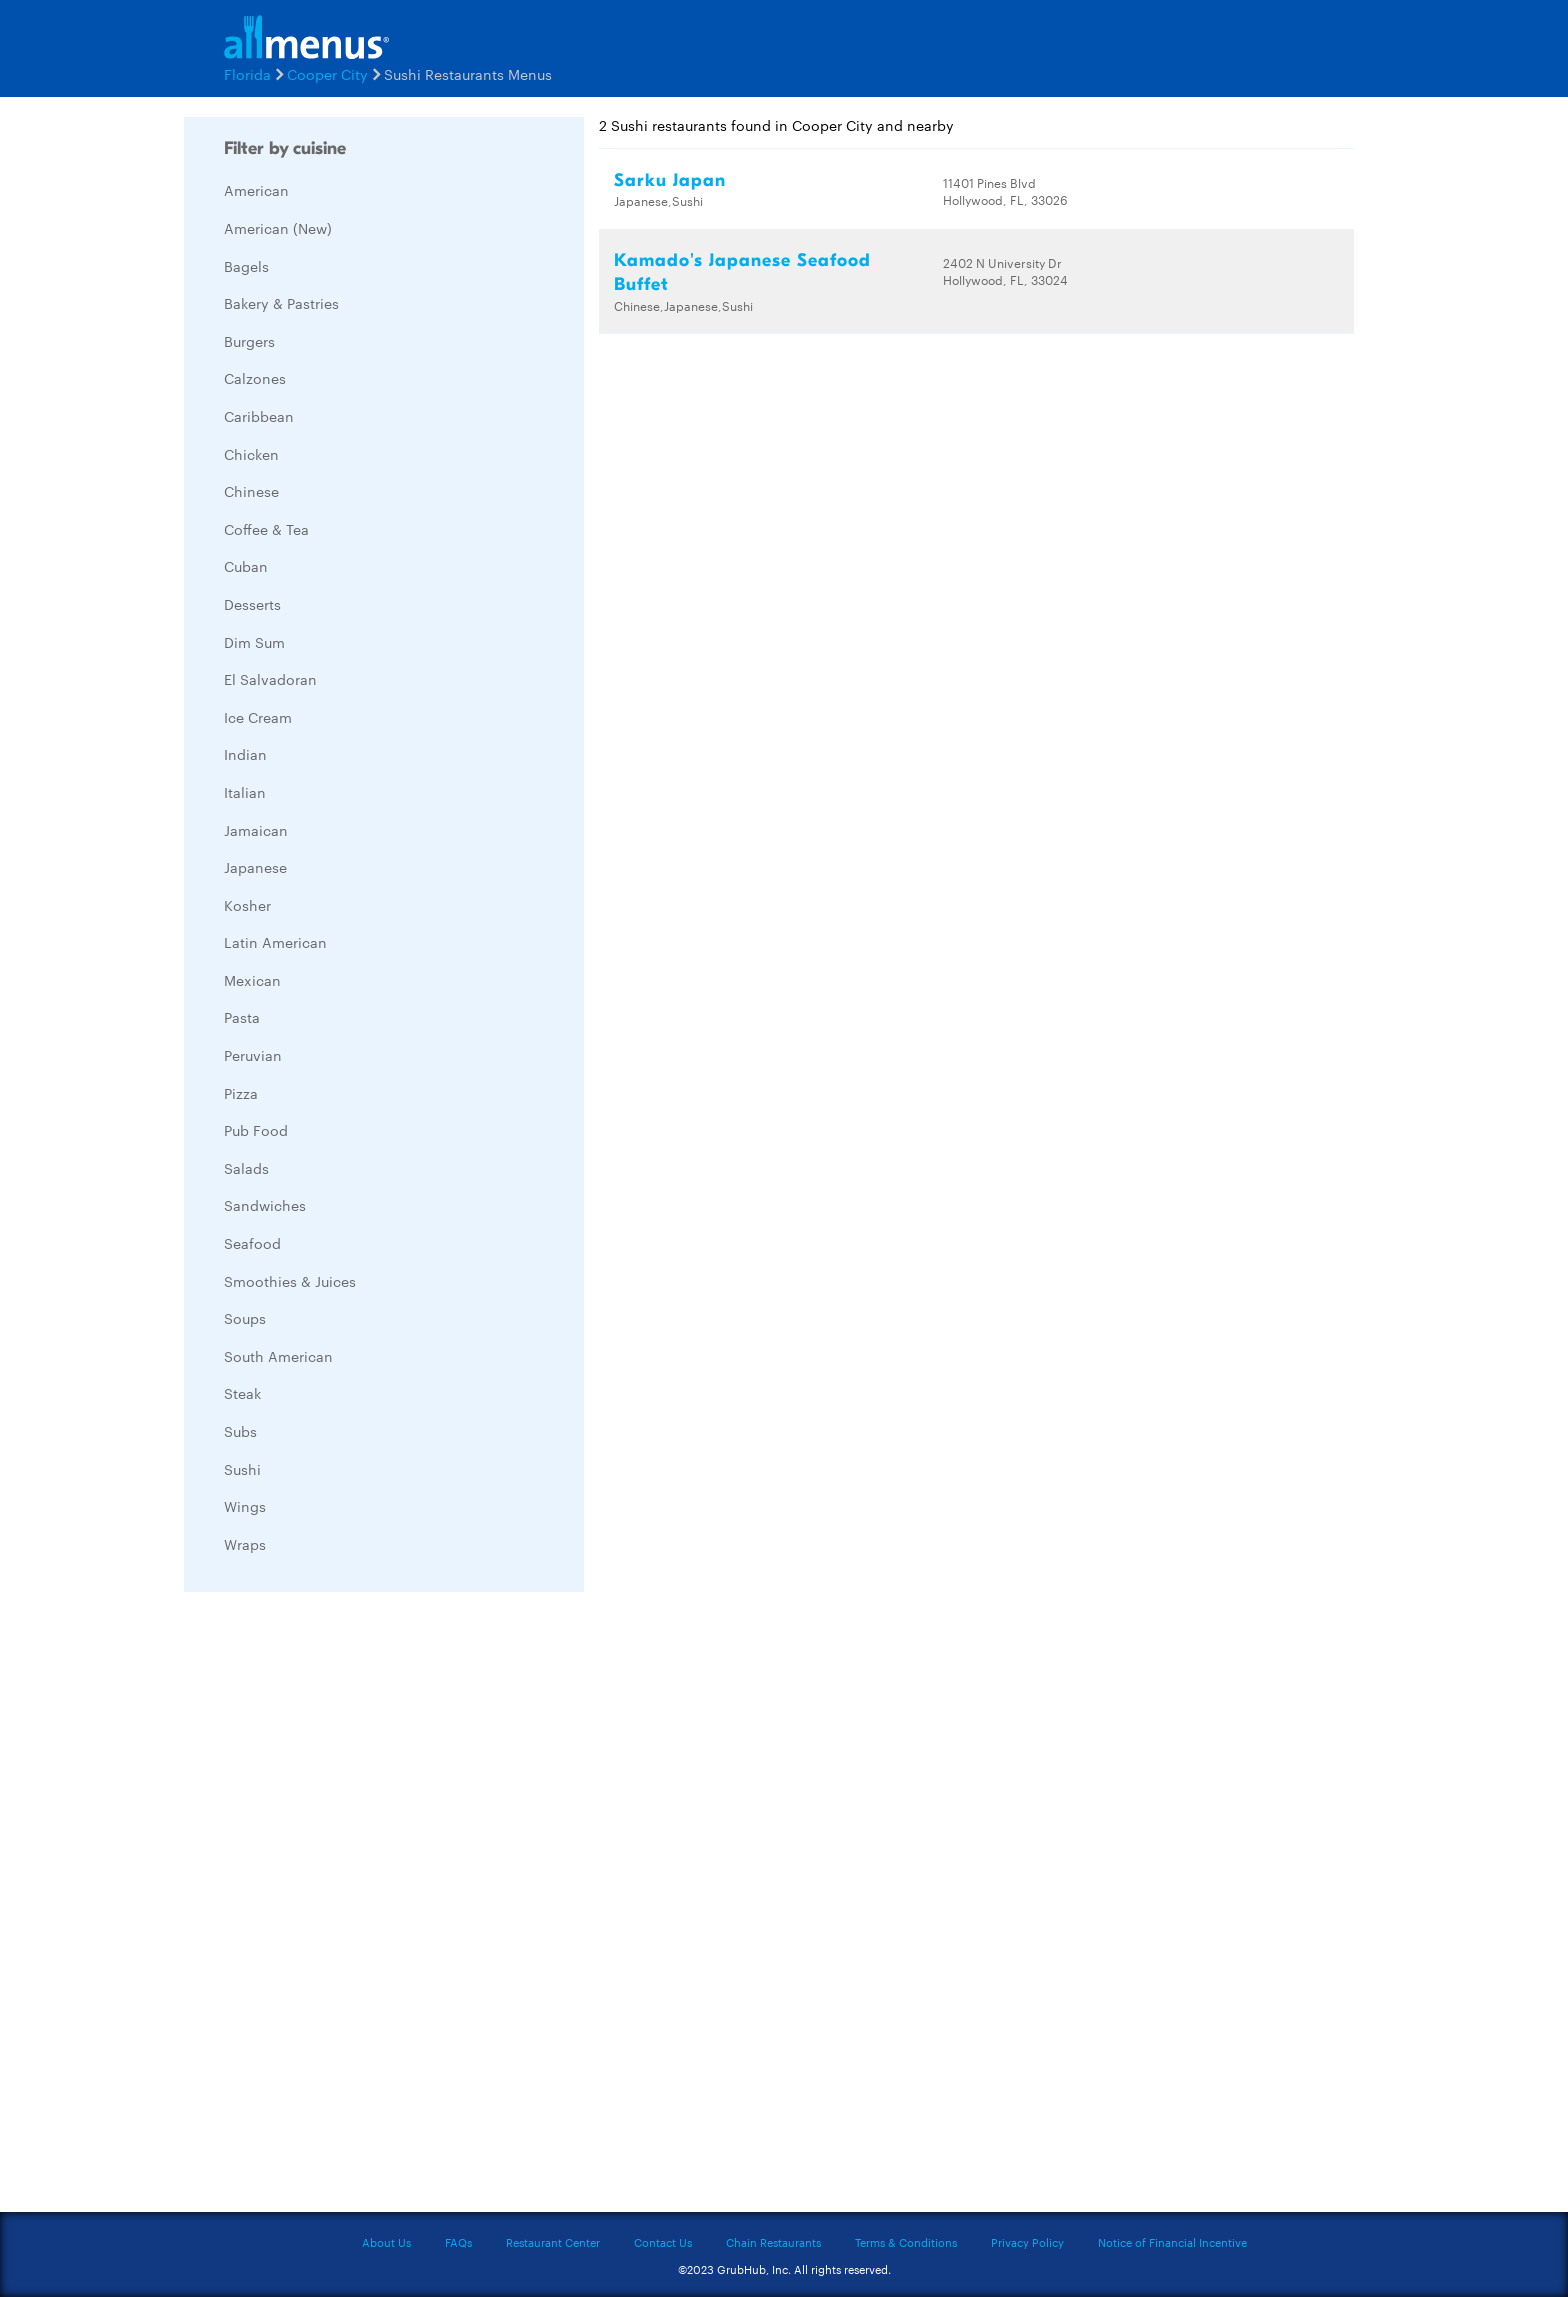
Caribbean (259, 416)
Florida (247, 74)
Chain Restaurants (773, 2242)
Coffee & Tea (266, 529)
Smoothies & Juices (290, 1281)
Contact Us (663, 2242)
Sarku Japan (670, 180)
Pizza (241, 1093)
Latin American (275, 942)
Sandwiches (265, 1205)
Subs (240, 1431)
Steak (242, 1393)
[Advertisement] (334, 1907)
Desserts (252, 604)
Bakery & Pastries (281, 303)
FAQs (458, 2242)
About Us (386, 2242)
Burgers (249, 341)
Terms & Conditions (906, 2242)
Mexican (252, 980)
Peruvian (253, 1055)
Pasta (242, 1017)
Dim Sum (254, 642)
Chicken (251, 454)
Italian (245, 792)
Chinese (251, 491)
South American (278, 1356)
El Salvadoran (270, 679)
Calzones (255, 378)
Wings (245, 1506)
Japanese (255, 867)
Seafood (252, 1243)
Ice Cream (258, 717)
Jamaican (256, 830)
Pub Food (256, 1130)
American (256, 190)
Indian (245, 754)
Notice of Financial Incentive (1172, 2242)
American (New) (278, 228)
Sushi (242, 1469)
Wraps (245, 1544)
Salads (246, 1168)
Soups (245, 1318)
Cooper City (327, 74)
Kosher (247, 905)
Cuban (246, 566)
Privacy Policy (1027, 2242)
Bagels (246, 266)
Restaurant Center (553, 2242)
